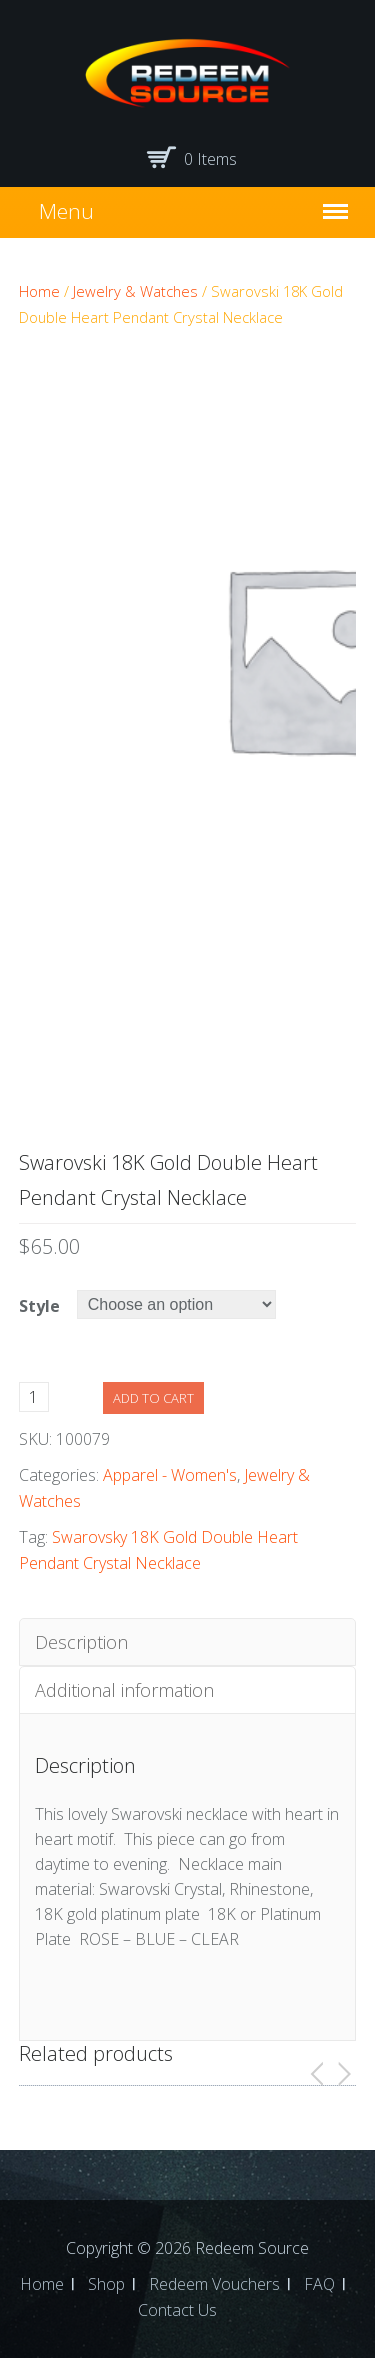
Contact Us (177, 2310)
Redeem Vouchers (214, 2284)
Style (39, 1306)
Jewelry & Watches (135, 291)
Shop (106, 2284)
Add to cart (153, 1398)
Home (39, 291)
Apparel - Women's (170, 1475)
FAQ (319, 2284)
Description (81, 1642)
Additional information (124, 1690)
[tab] (188, 1642)
